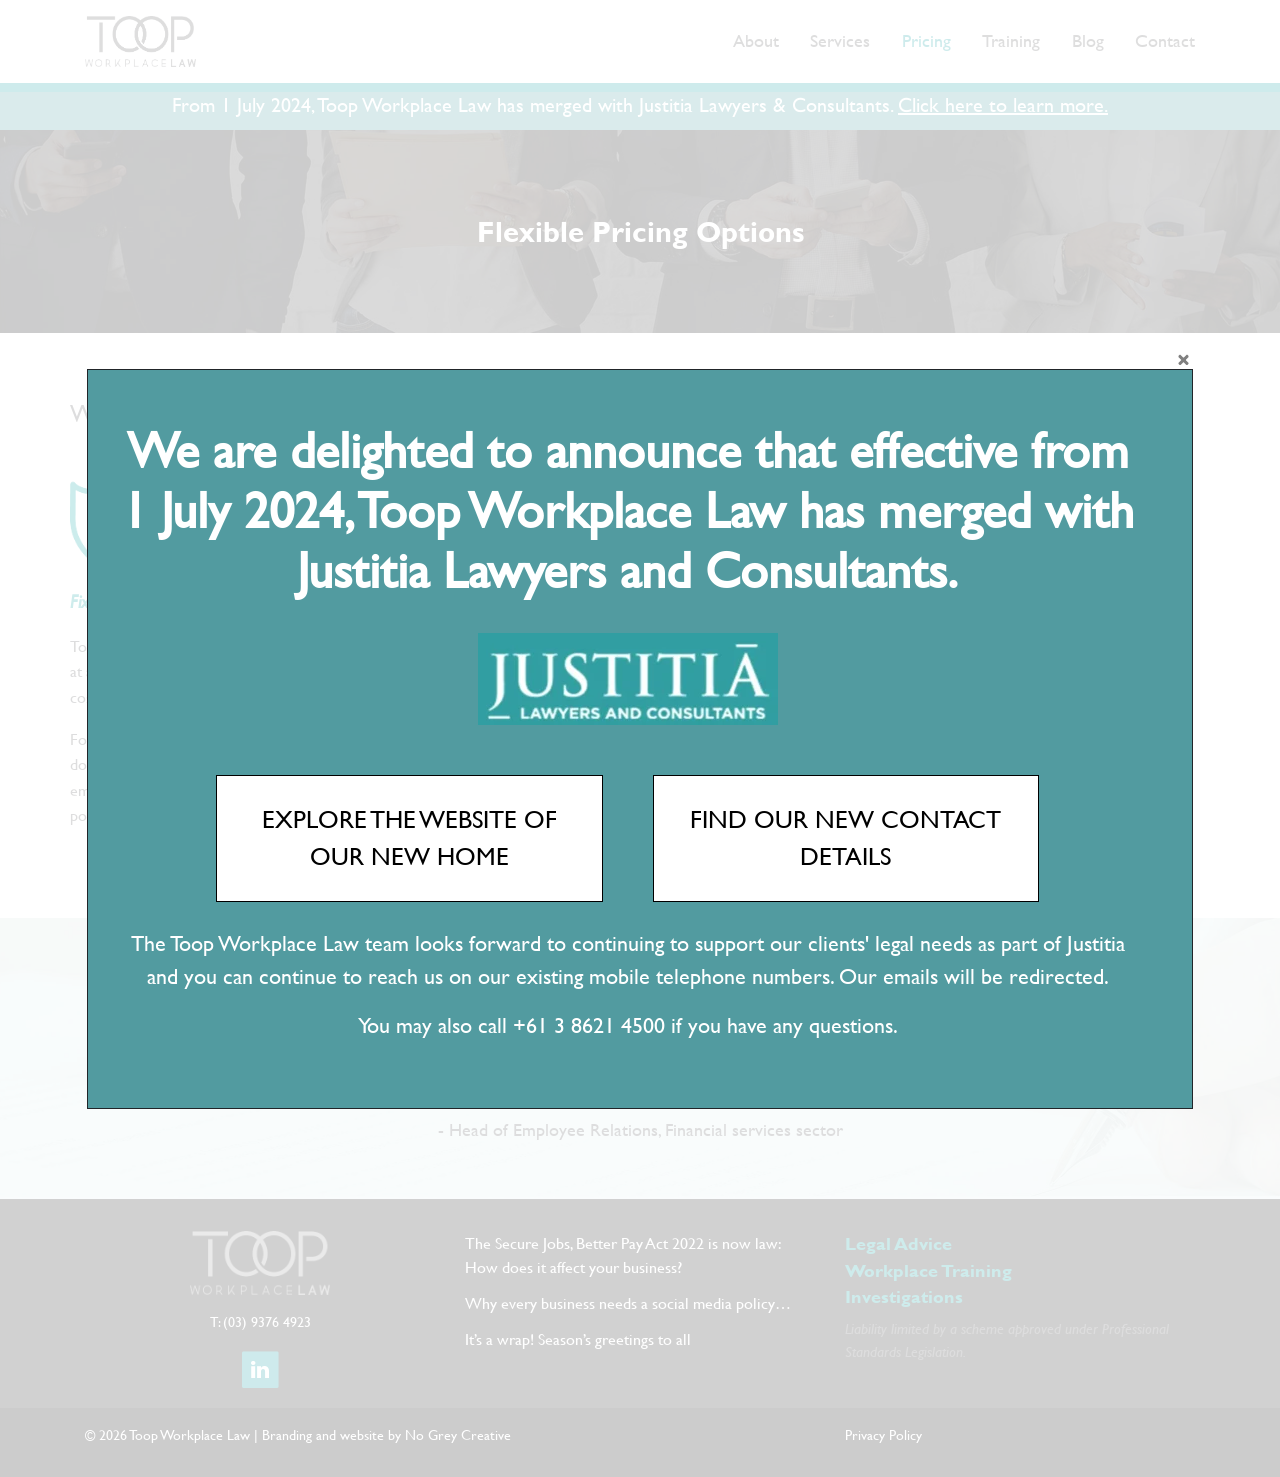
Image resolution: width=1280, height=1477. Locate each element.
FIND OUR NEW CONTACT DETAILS (845, 838)
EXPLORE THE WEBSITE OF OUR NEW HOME (409, 838)
